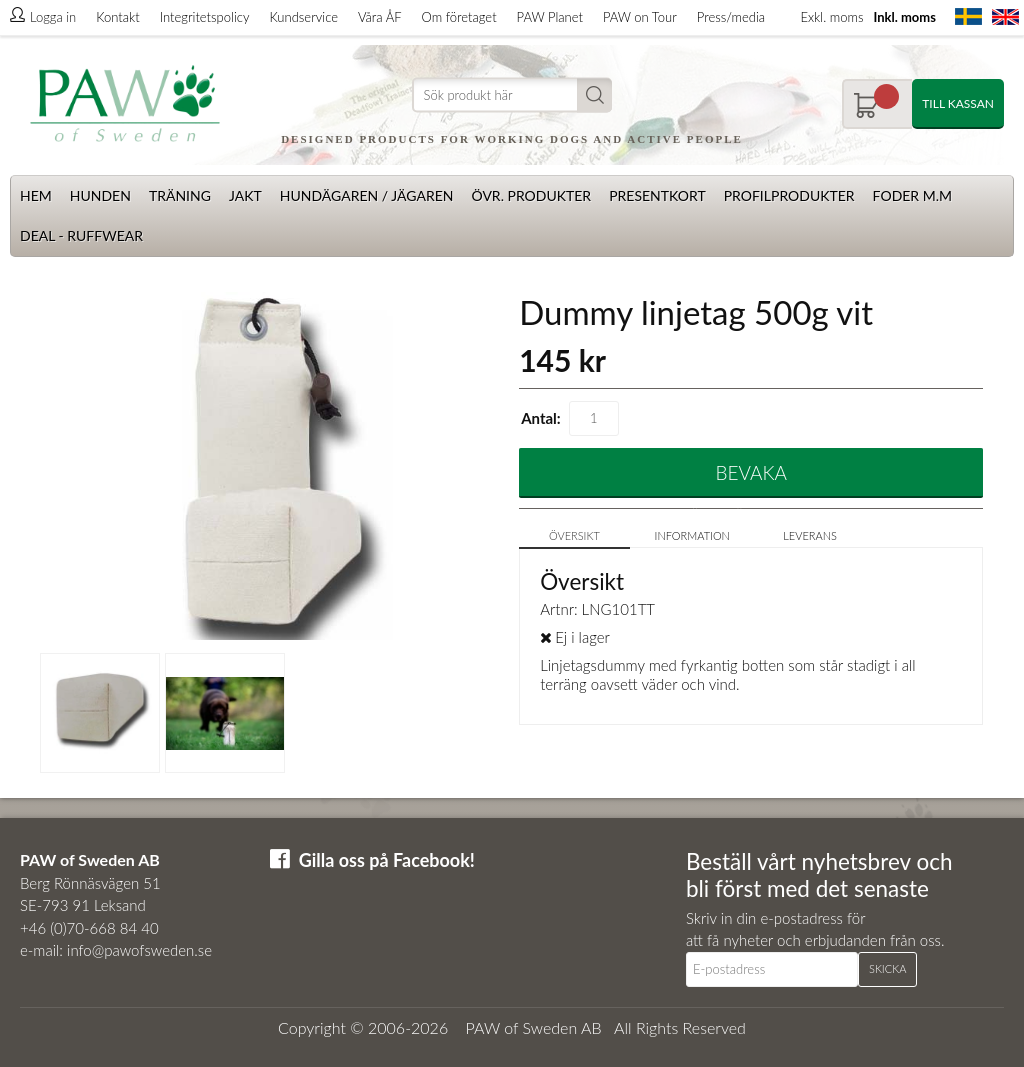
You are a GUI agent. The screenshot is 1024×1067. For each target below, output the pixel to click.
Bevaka (751, 472)
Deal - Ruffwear (81, 235)
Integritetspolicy (205, 17)
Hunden (100, 195)
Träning (180, 195)
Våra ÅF (380, 17)
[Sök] (512, 95)
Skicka (887, 968)
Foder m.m (912, 195)
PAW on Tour (640, 17)
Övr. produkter (531, 195)
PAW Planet (550, 17)
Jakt (245, 195)
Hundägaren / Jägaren (367, 195)
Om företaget (459, 17)
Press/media (731, 17)
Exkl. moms (831, 17)
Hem (36, 195)
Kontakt (117, 17)
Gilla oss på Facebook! (387, 860)
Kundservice (303, 17)
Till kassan (958, 103)
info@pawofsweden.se (139, 950)
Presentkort (657, 195)
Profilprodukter (789, 195)
